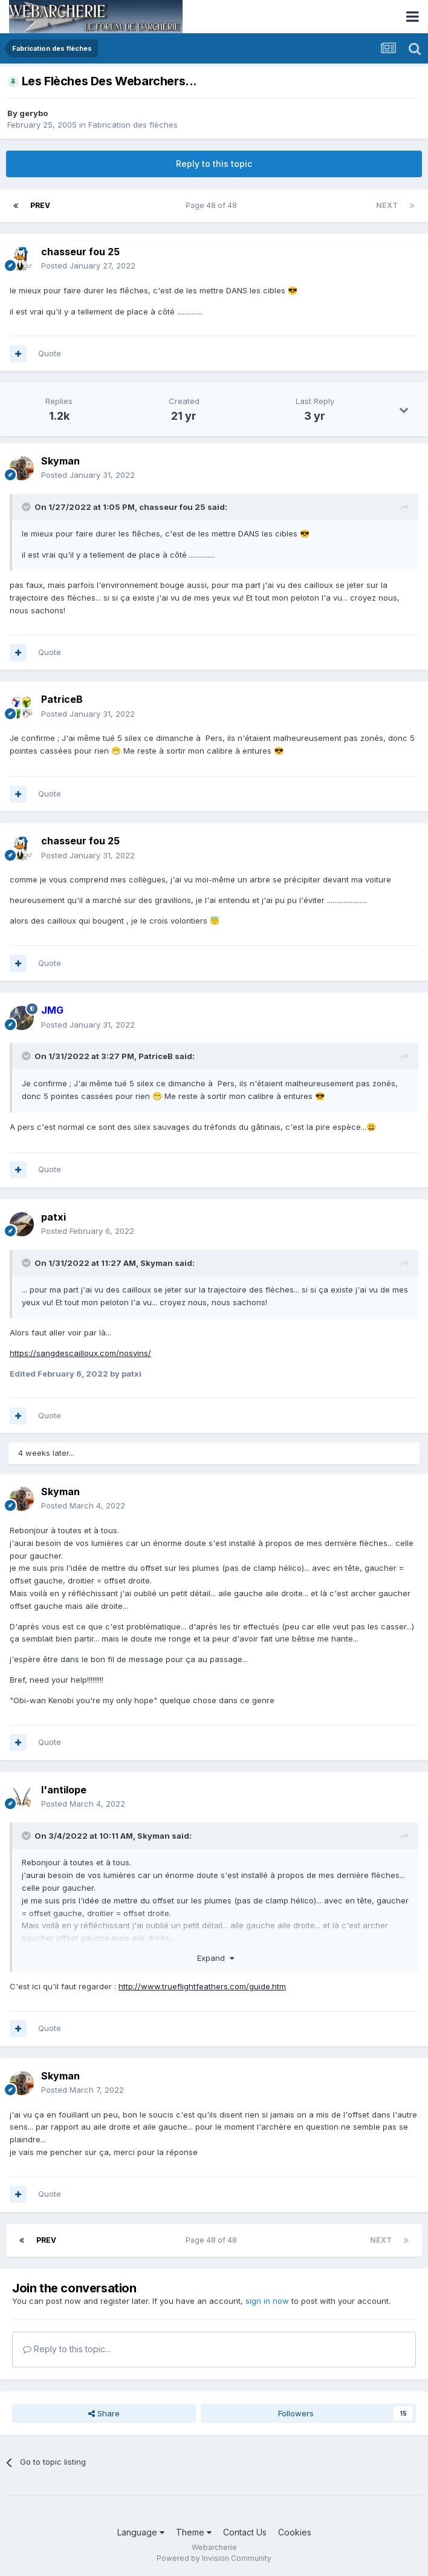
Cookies (294, 2532)
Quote (49, 353)
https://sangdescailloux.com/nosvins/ (80, 1353)
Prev (40, 205)
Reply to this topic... (67, 2349)
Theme (194, 2532)
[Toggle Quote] (27, 507)
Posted (88, 265)
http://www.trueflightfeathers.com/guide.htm (202, 1986)
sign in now (267, 2301)
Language (140, 2532)
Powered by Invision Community (214, 2558)
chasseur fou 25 (172, 507)
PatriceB (155, 1056)
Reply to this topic (214, 163)
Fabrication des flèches (133, 124)
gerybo (33, 113)
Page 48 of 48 (213, 205)
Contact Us (245, 2532)
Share (104, 2413)
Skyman (156, 1263)
